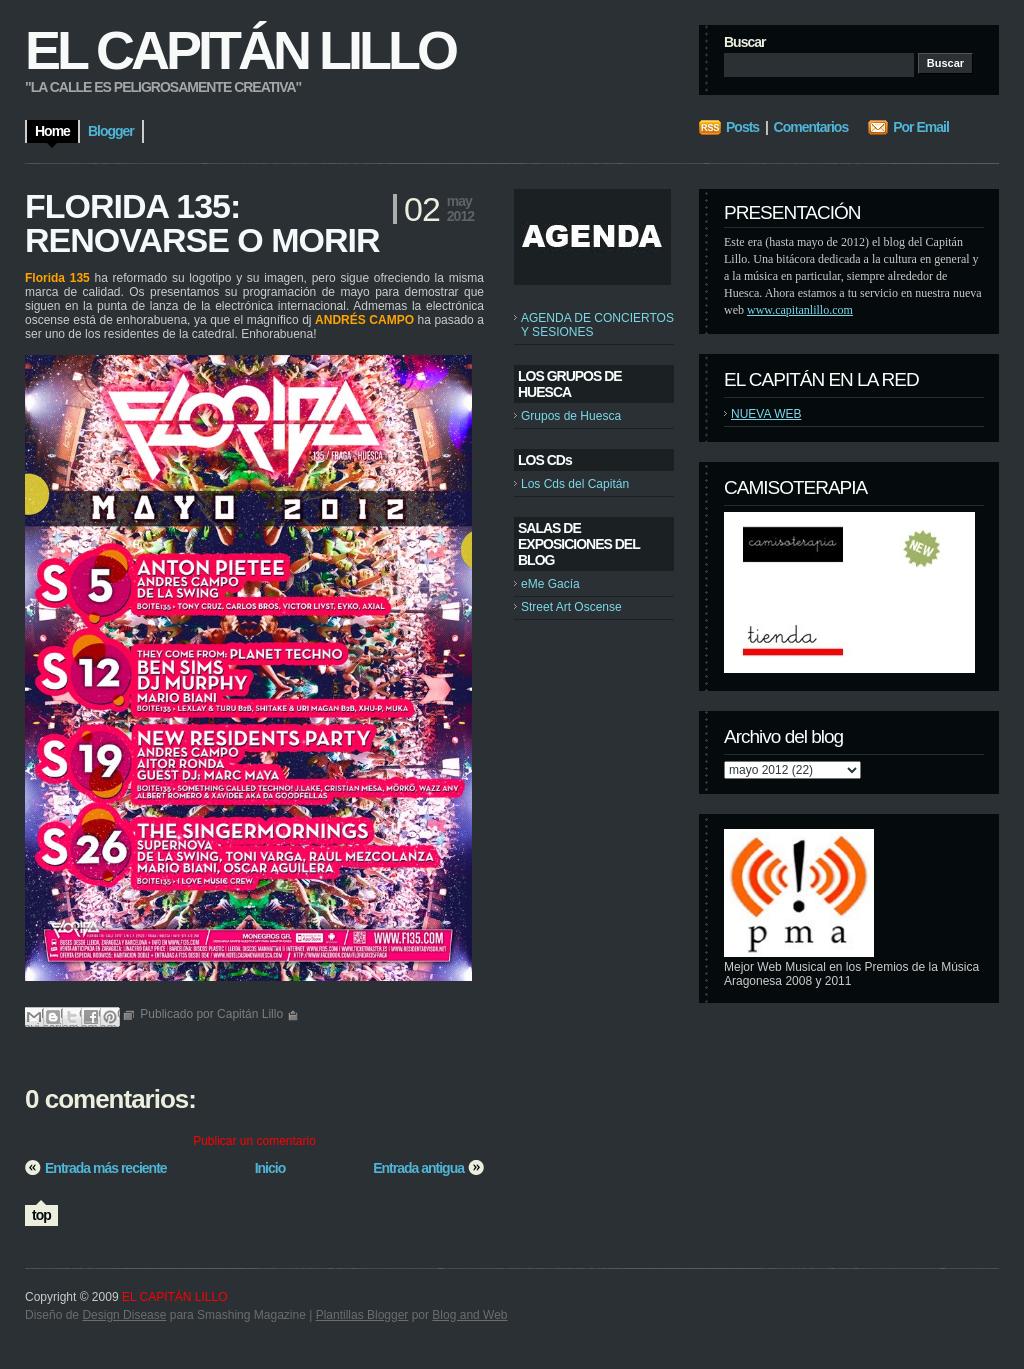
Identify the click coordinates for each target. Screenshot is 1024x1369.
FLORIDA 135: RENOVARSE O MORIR (202, 223)
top (41, 1215)
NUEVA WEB (766, 414)
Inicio (270, 1168)
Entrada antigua (418, 1168)
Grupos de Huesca (571, 416)
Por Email (921, 127)
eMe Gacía (550, 584)
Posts (742, 127)
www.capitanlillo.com (800, 310)
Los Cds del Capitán (575, 484)
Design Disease (124, 1315)
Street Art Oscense (571, 607)
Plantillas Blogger (362, 1315)
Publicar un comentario (254, 1141)
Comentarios (811, 127)
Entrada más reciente (106, 1168)
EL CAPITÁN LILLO (240, 50)
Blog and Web (469, 1315)
